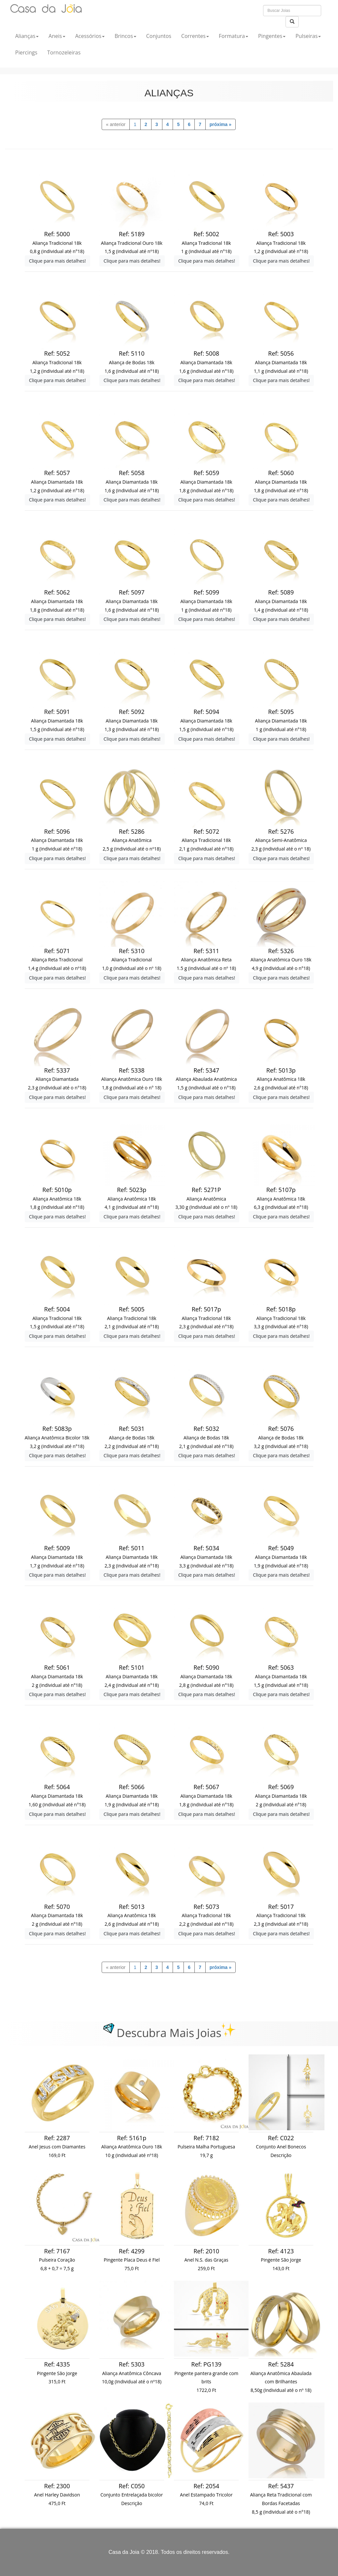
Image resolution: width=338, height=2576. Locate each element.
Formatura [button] (233, 36)
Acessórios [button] (90, 36)
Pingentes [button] (272, 36)
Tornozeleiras (64, 52)
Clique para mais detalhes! (57, 261)
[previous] (116, 124)
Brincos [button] (125, 36)
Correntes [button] (195, 36)
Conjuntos (158, 36)
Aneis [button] (57, 36)
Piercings (26, 52)
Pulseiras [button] (308, 36)
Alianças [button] (27, 36)
